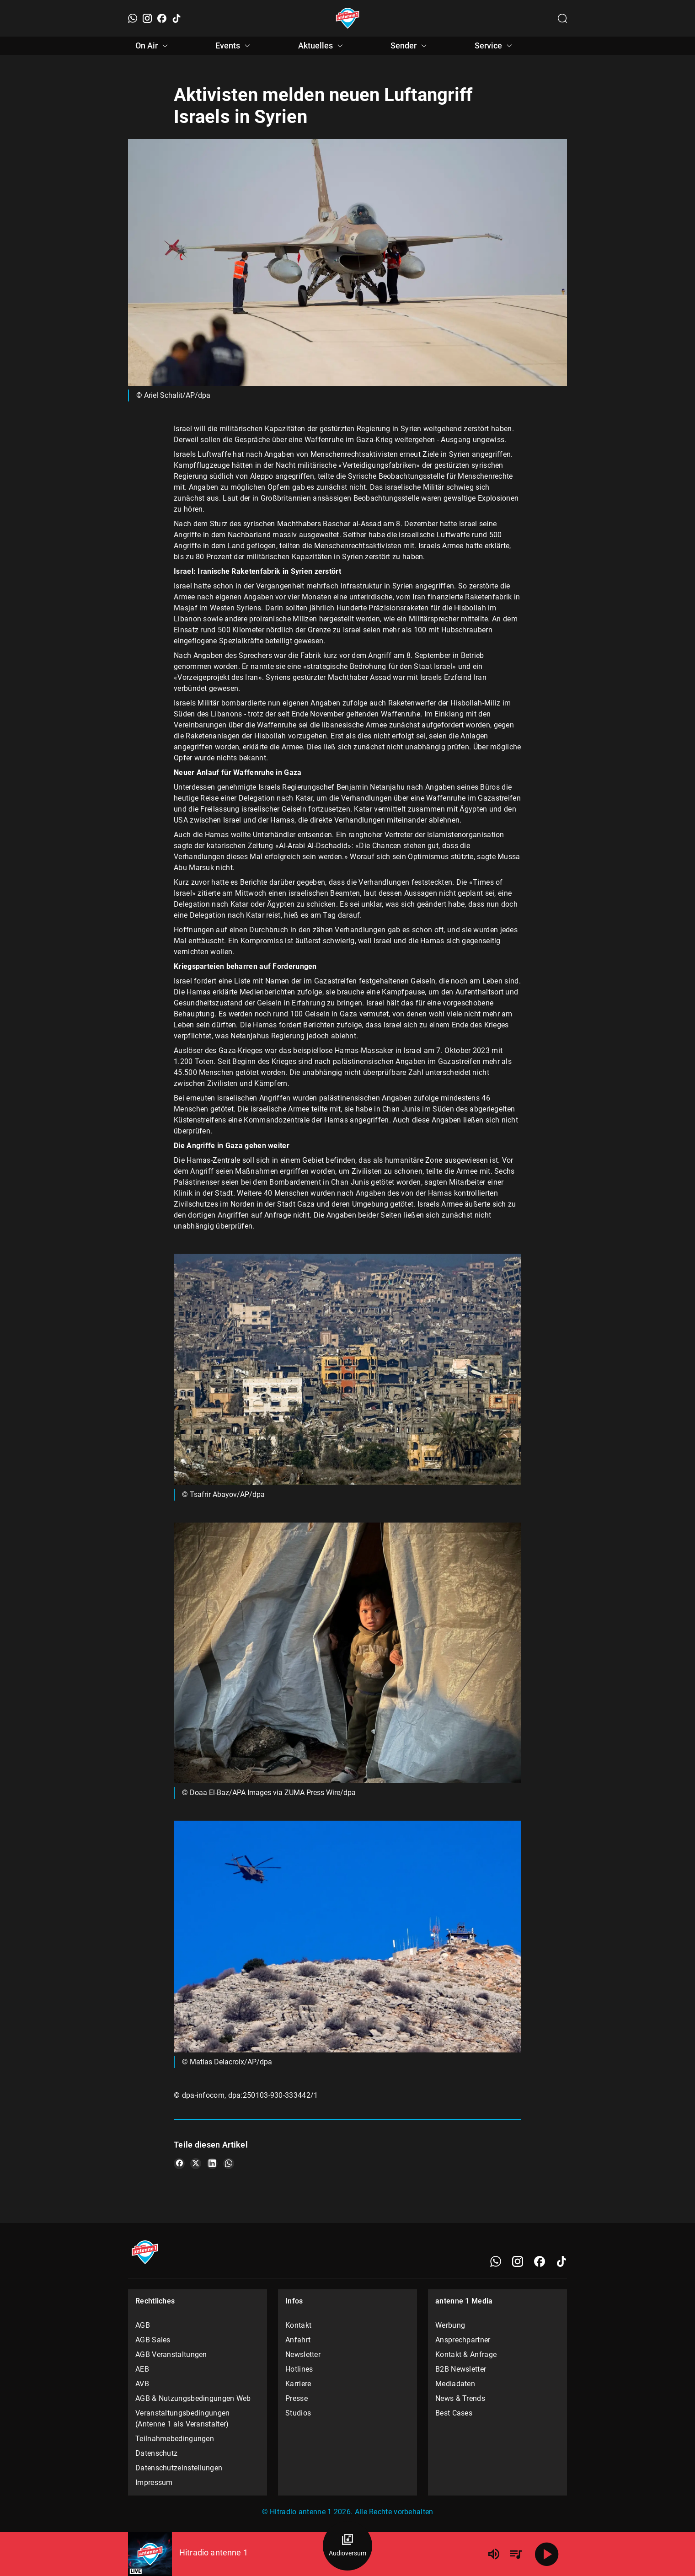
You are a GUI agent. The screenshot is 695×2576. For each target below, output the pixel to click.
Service (495, 45)
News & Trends (460, 2398)
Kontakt (298, 2325)
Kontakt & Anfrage (466, 2354)
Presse (296, 2398)
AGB (142, 2325)
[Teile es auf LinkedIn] (212, 2163)
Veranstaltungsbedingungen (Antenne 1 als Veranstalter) (182, 2418)
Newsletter (303, 2354)
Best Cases (453, 2413)
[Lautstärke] (493, 2554)
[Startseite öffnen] (348, 18)
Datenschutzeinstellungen (178, 2468)
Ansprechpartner (463, 2340)
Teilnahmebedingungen (174, 2438)
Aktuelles (322, 45)
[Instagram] (147, 18)
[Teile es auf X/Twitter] (195, 2163)
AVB (142, 2383)
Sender (409, 45)
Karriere (298, 2383)
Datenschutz (156, 2453)
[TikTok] (176, 18)
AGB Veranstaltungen (171, 2354)
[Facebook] (161, 18)
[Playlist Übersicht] (515, 2554)
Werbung (450, 2325)
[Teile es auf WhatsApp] (228, 2163)
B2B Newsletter (460, 2369)
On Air (153, 45)
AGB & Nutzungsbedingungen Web (193, 2398)
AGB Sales (153, 2340)
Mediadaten (455, 2383)
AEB (142, 2369)
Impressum (154, 2482)
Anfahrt (297, 2340)
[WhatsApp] (132, 18)
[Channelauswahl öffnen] (562, 18)
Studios (298, 2413)
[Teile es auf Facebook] (179, 2163)
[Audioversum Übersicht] (347, 2546)
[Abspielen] (547, 2554)
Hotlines (299, 2369)
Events (234, 45)
